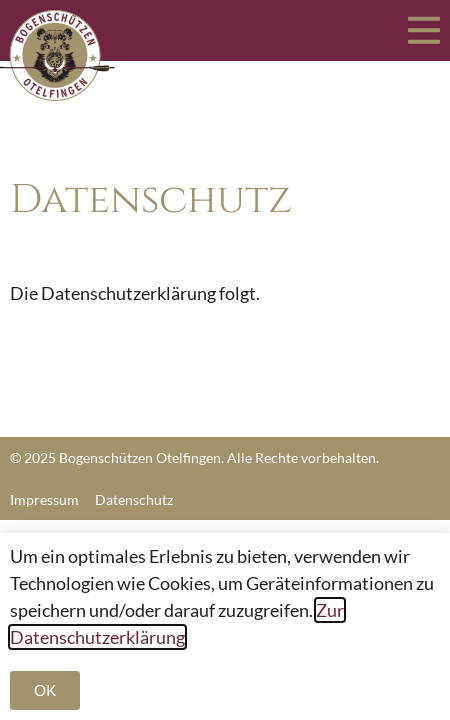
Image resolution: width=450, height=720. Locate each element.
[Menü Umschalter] (424, 30)
